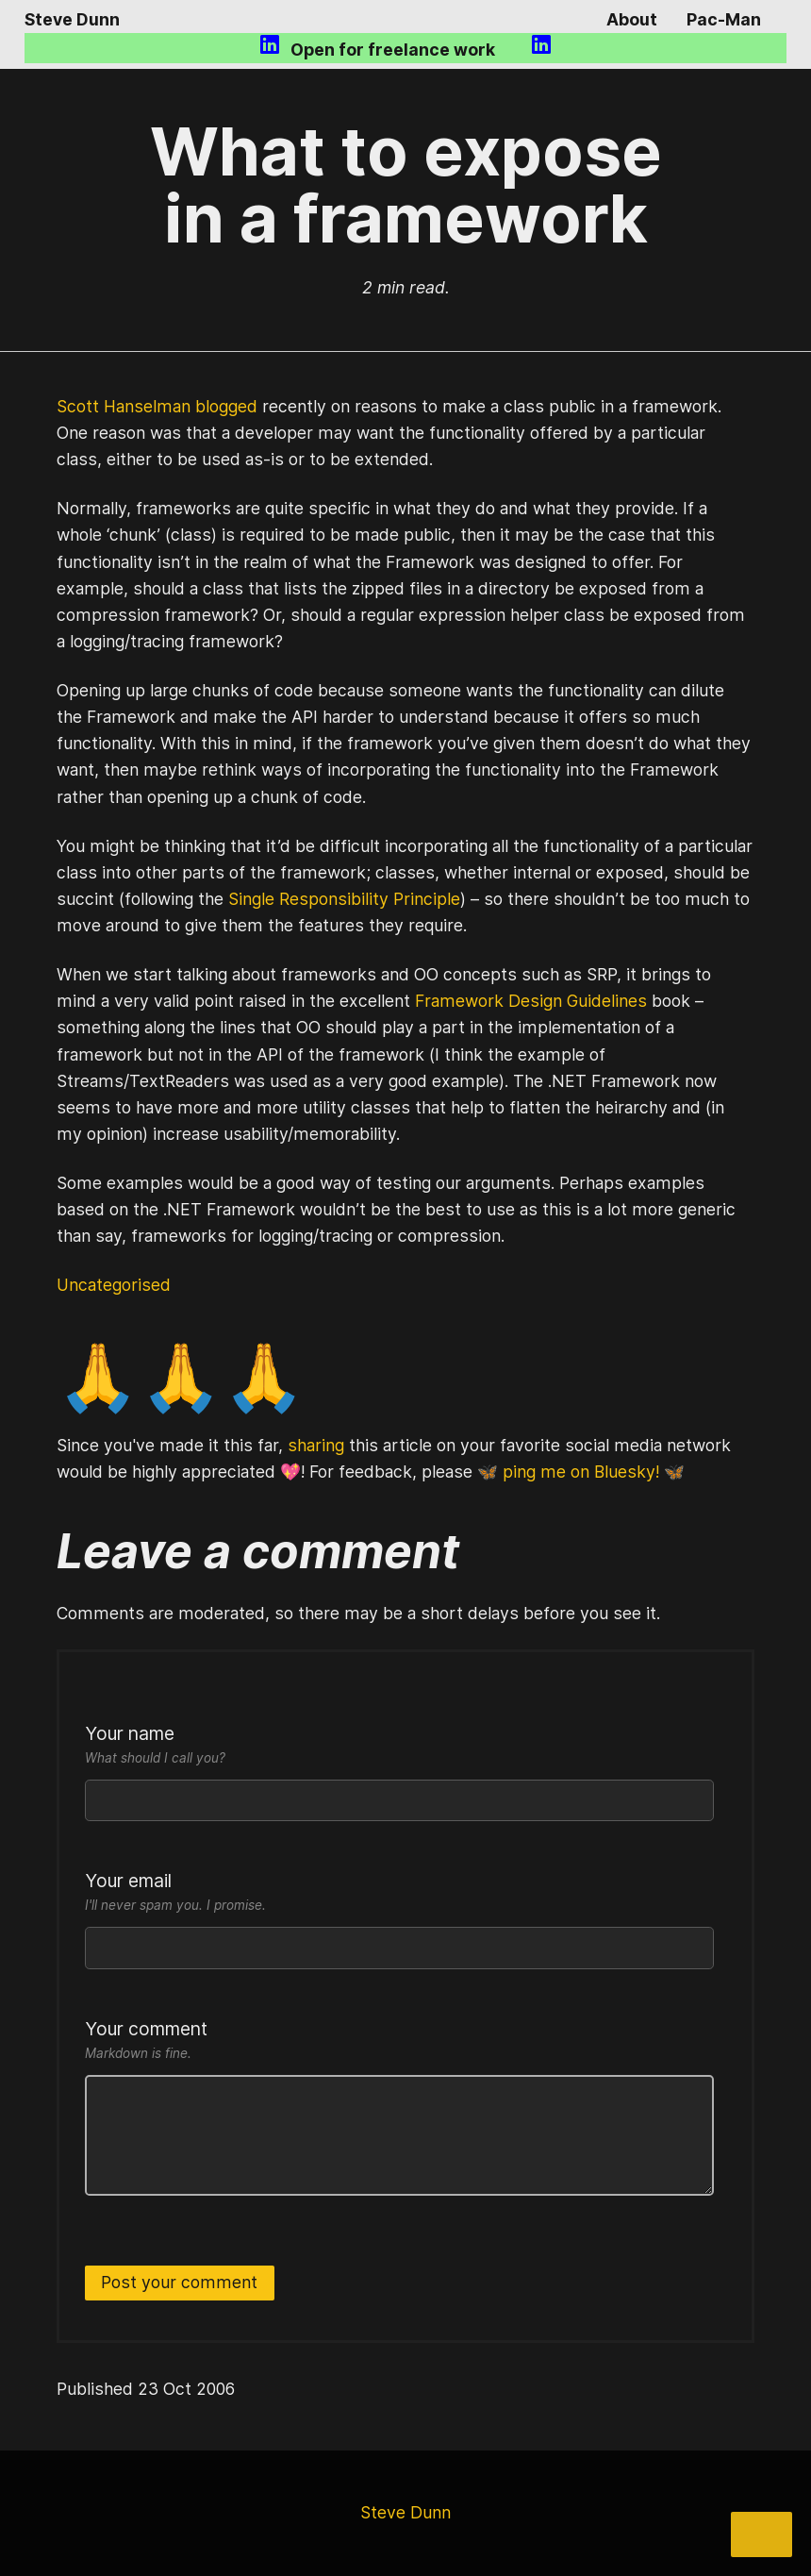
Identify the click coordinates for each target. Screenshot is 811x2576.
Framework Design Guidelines (531, 1001)
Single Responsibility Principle (344, 899)
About (631, 19)
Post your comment (179, 2282)
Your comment (399, 2041)
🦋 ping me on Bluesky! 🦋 (581, 1471)
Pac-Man (724, 19)
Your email (399, 1892)
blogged (226, 406)
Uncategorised (114, 1285)
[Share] (761, 2534)
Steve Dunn (72, 19)
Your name (399, 1745)
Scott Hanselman (123, 406)
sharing (316, 1445)
